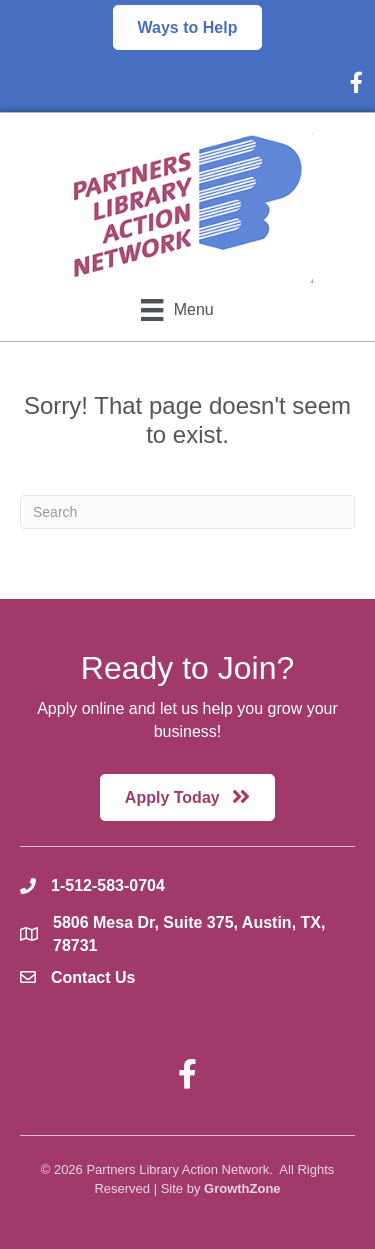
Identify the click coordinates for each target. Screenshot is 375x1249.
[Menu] (177, 310)
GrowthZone (242, 1188)
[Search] (187, 512)
